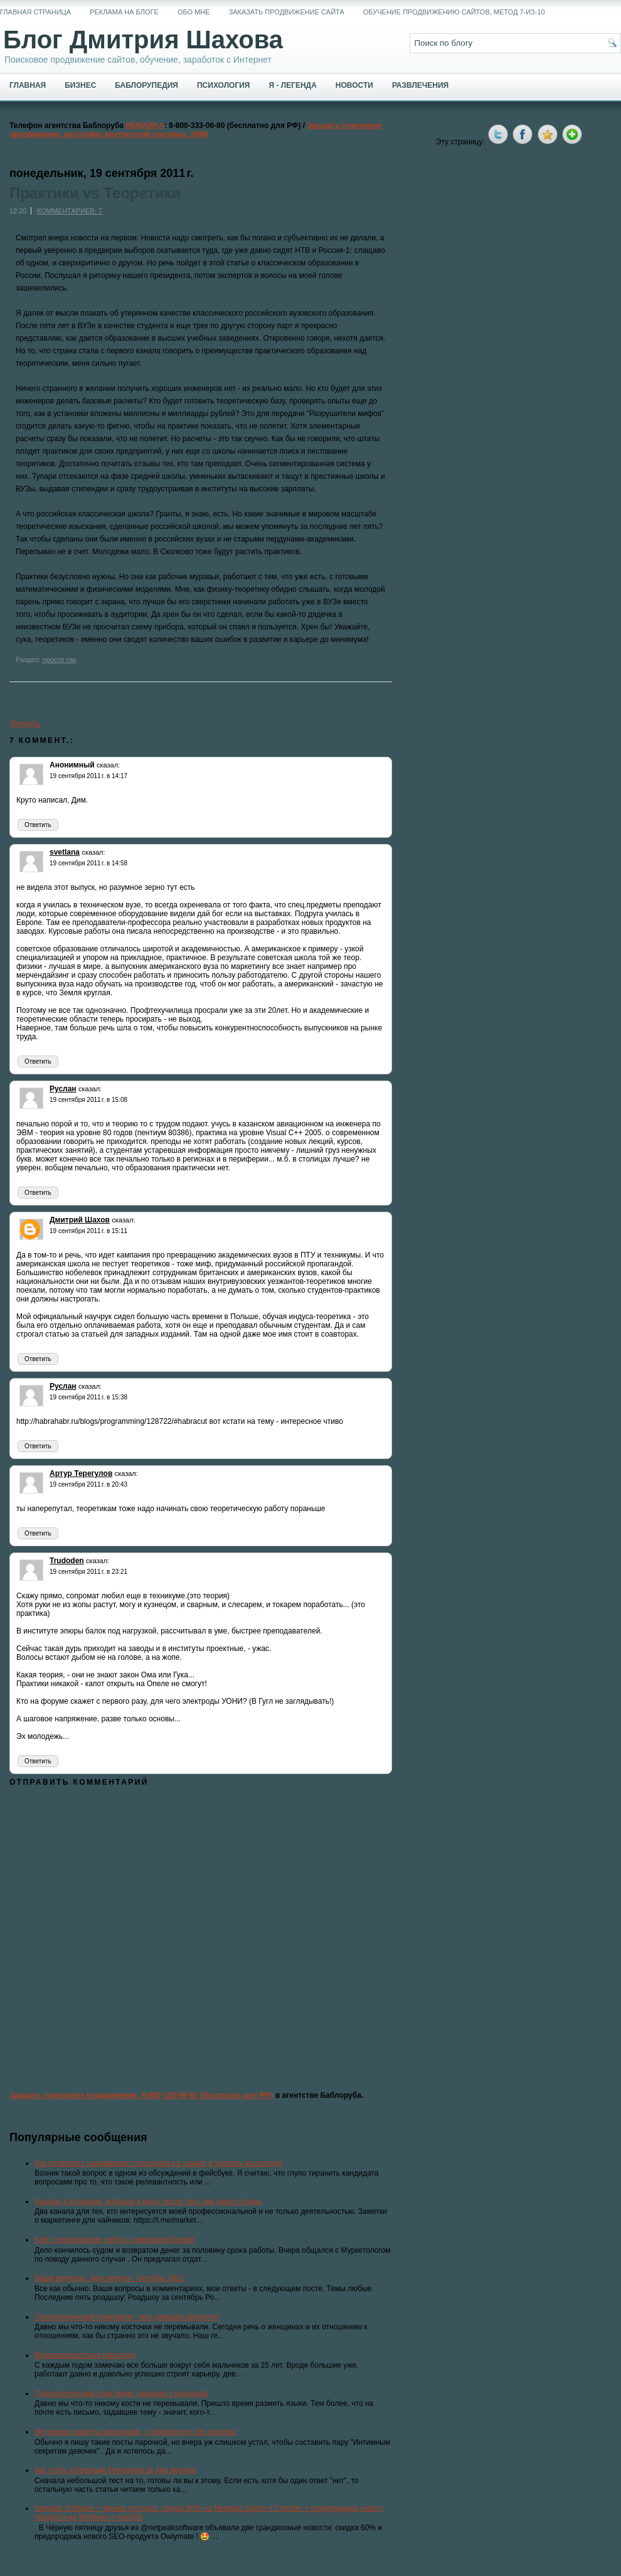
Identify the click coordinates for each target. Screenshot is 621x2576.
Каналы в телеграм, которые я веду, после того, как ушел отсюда (148, 2201)
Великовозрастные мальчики (84, 2355)
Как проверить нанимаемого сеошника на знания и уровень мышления (158, 2163)
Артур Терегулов (81, 1473)
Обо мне (194, 12)
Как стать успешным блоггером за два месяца (115, 2470)
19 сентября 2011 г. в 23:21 (88, 1571)
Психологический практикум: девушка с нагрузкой (121, 2393)
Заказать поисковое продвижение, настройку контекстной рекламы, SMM (195, 130)
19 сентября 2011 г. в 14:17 (88, 775)
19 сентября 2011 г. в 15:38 (88, 1397)
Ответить (37, 824)
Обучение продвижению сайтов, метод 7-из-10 (454, 12)
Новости (354, 85)
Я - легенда (292, 85)
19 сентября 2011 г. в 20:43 (88, 1484)
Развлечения (420, 85)
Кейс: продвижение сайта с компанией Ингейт (115, 2239)
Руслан (63, 1088)
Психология (223, 85)
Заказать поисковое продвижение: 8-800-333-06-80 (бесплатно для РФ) (141, 2095)
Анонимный (72, 765)
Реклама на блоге (124, 12)
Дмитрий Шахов (80, 1220)
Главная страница (35, 12)
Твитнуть (25, 723)
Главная (27, 85)
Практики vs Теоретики (95, 193)
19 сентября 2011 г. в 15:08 (88, 1099)
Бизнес (80, 85)
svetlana (65, 852)
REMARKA (144, 125)
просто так (59, 659)
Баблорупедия (146, 85)
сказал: (108, 765)
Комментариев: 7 (69, 211)
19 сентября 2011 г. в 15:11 (88, 1230)
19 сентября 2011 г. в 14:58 (88, 863)
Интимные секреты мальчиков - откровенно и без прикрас (135, 2431)
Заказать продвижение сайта (286, 12)
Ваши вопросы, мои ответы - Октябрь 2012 (109, 2278)
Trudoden (67, 1560)
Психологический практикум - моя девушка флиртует (127, 2316)
